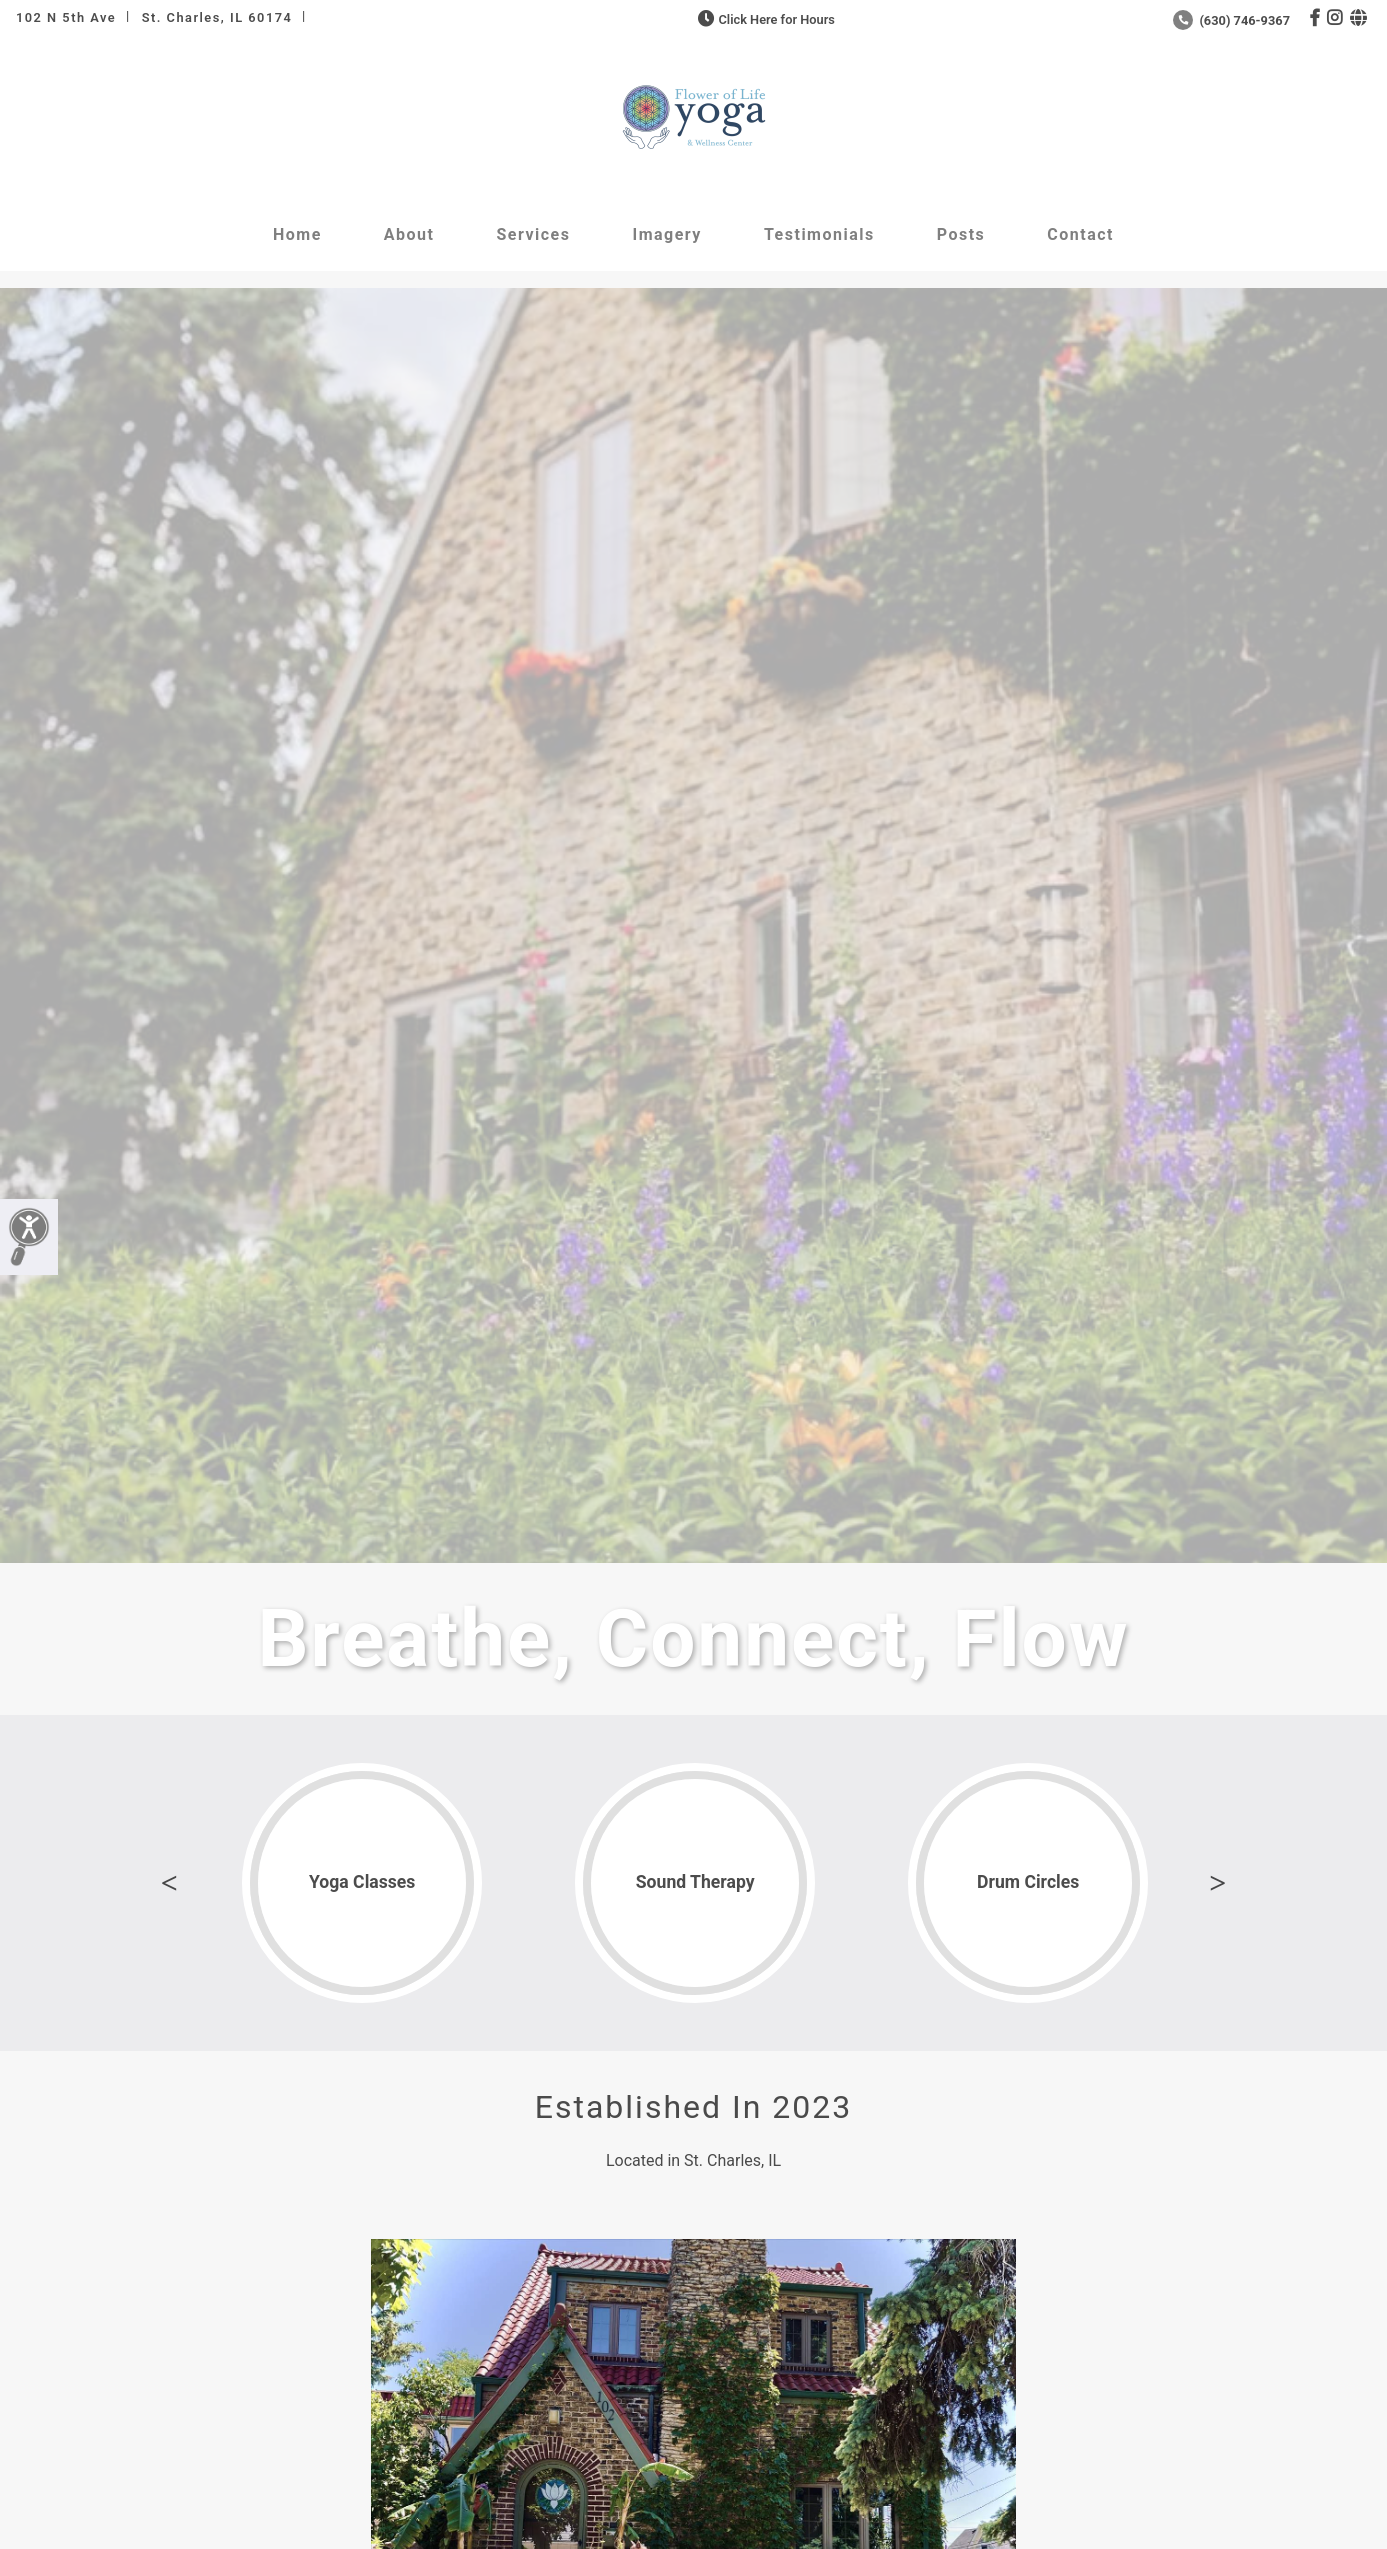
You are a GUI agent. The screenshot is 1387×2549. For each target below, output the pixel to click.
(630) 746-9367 (1231, 20)
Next (1218, 1883)
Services (533, 234)
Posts (961, 234)
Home (297, 234)
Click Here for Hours (764, 19)
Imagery (666, 234)
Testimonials (819, 234)
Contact (1080, 234)
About (409, 234)
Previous (169, 1883)
